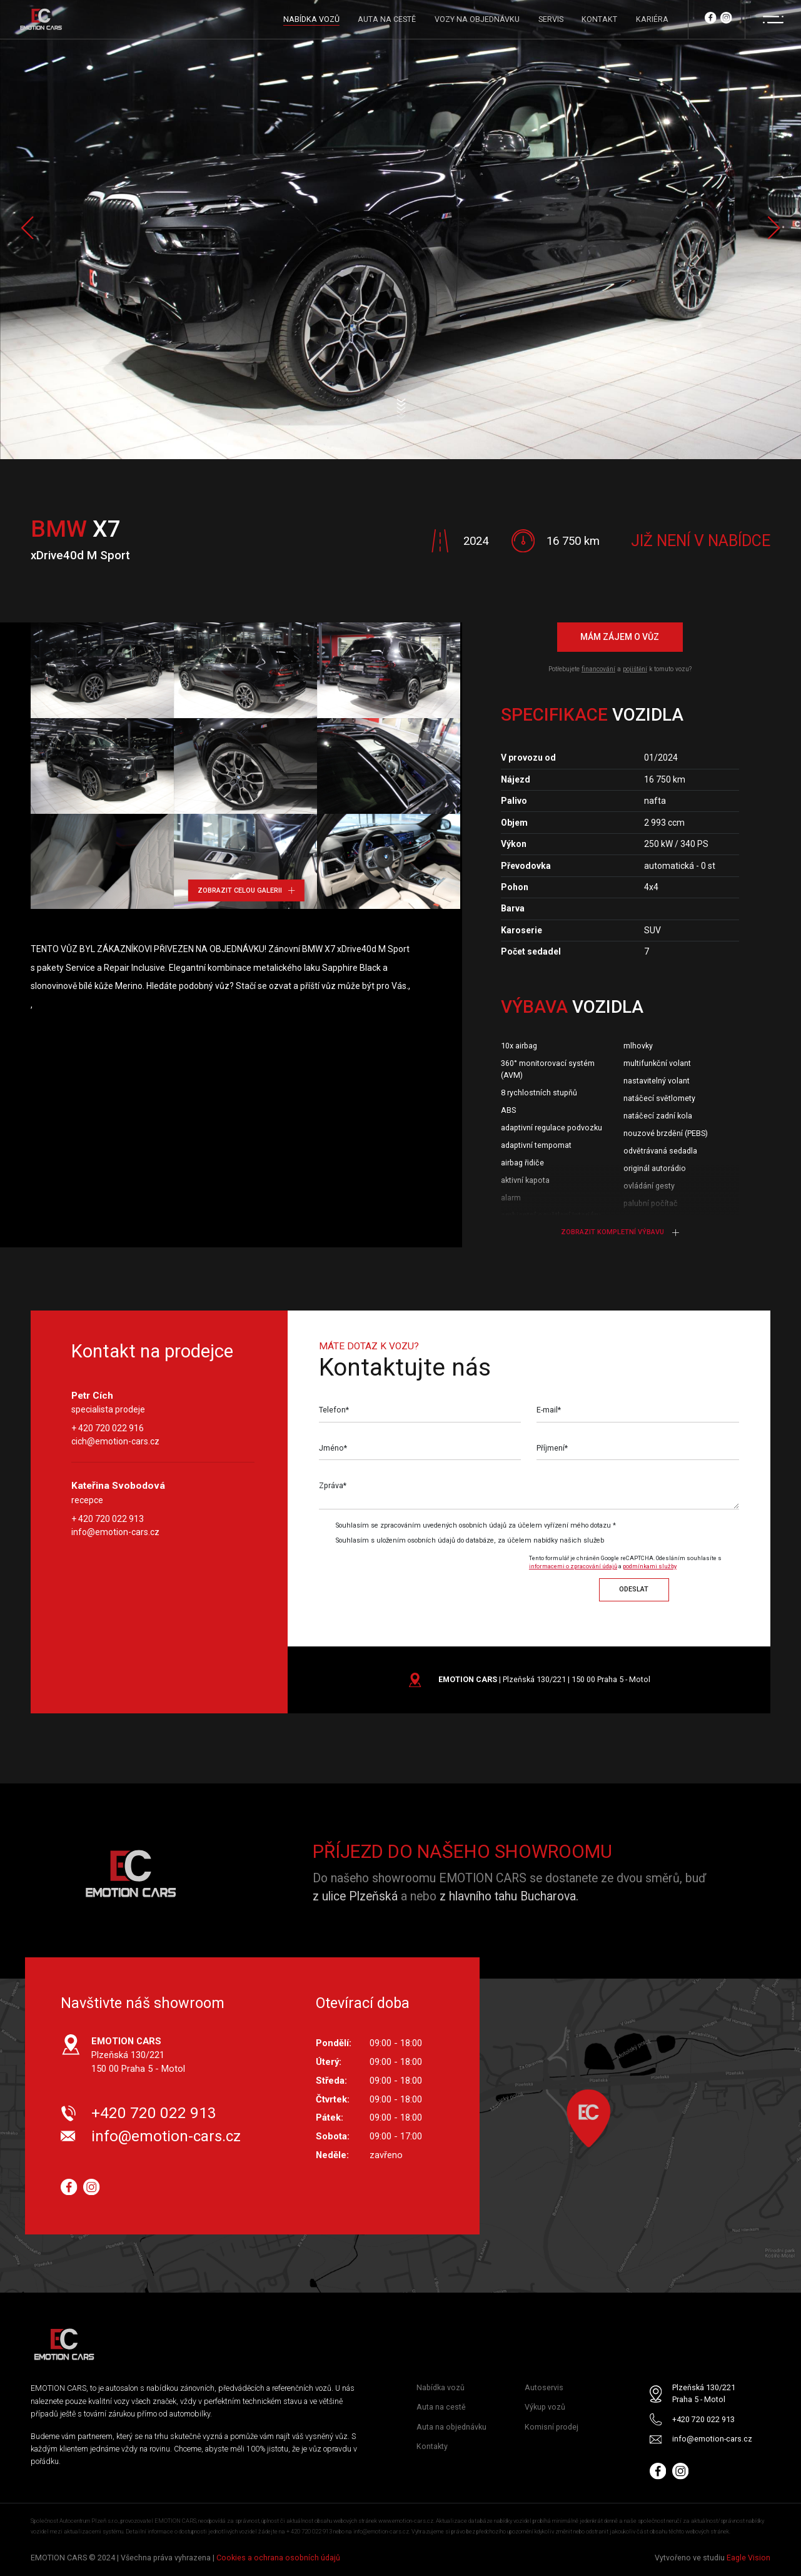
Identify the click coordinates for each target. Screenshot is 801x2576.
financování (598, 669)
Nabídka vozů (440, 2387)
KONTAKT (599, 19)
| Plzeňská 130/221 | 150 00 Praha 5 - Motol (544, 1679)
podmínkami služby (650, 1566)
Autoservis (544, 2387)
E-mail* (549, 1410)
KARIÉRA (652, 19)
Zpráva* (332, 1485)
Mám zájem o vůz (619, 637)
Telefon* (334, 1410)
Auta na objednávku (451, 2426)
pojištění (635, 669)
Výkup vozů (545, 2407)
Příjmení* (552, 1448)
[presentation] (423, 1575)
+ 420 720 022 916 (107, 1429)
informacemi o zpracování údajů (573, 1566)
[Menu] (773, 19)
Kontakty (432, 2446)
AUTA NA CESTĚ (387, 19)
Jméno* (333, 1448)
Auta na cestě (441, 2407)
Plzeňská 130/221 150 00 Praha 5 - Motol (138, 2055)
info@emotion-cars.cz (115, 1532)
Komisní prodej (551, 2426)
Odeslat (633, 1589)
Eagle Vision (748, 2558)
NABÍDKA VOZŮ (311, 19)
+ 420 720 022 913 (107, 1519)
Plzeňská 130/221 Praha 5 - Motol (703, 2393)
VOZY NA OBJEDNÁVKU (477, 19)
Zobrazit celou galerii (246, 890)
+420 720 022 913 (153, 2113)
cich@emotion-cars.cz (115, 1442)
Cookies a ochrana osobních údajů (278, 2558)
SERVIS (550, 19)
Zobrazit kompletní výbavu (619, 1232)
